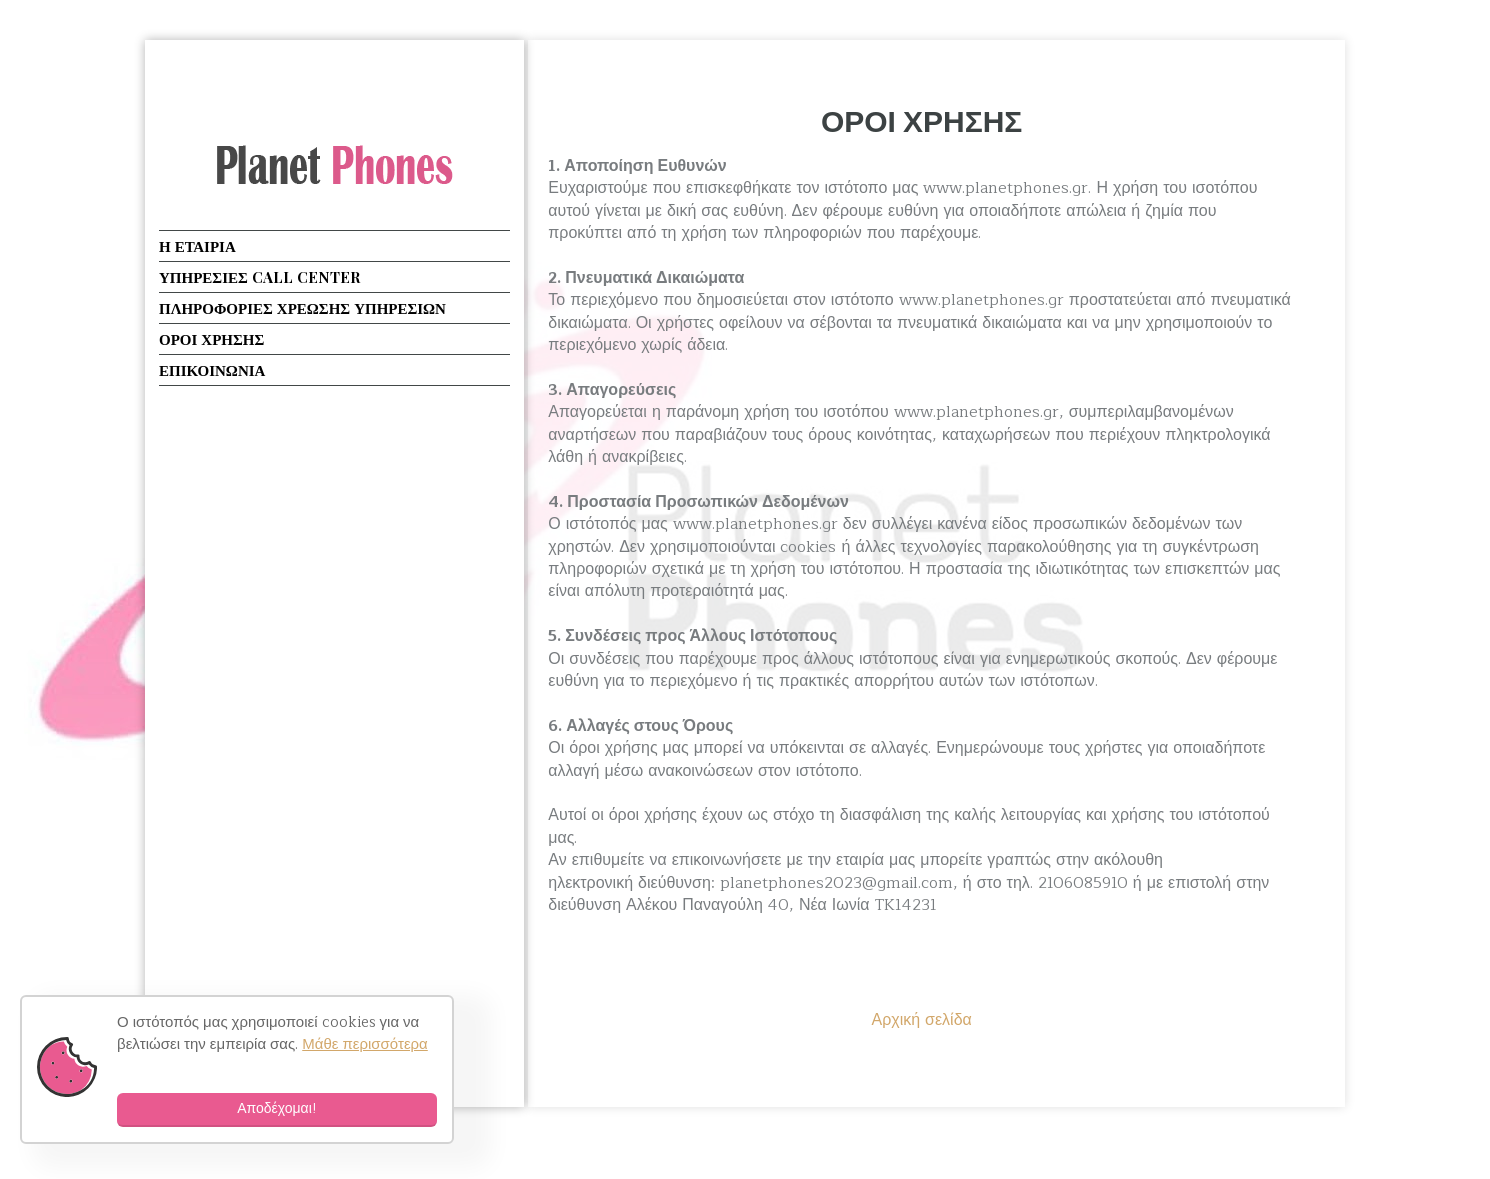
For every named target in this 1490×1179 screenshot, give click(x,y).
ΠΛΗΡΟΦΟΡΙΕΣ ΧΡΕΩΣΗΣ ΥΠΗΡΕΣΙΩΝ (302, 308)
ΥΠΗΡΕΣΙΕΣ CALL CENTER (259, 277)
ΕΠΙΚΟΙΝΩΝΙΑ (212, 370)
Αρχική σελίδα (921, 1020)
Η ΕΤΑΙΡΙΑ (197, 246)
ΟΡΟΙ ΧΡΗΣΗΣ (921, 120)
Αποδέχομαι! (277, 1108)
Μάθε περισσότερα (365, 1044)
